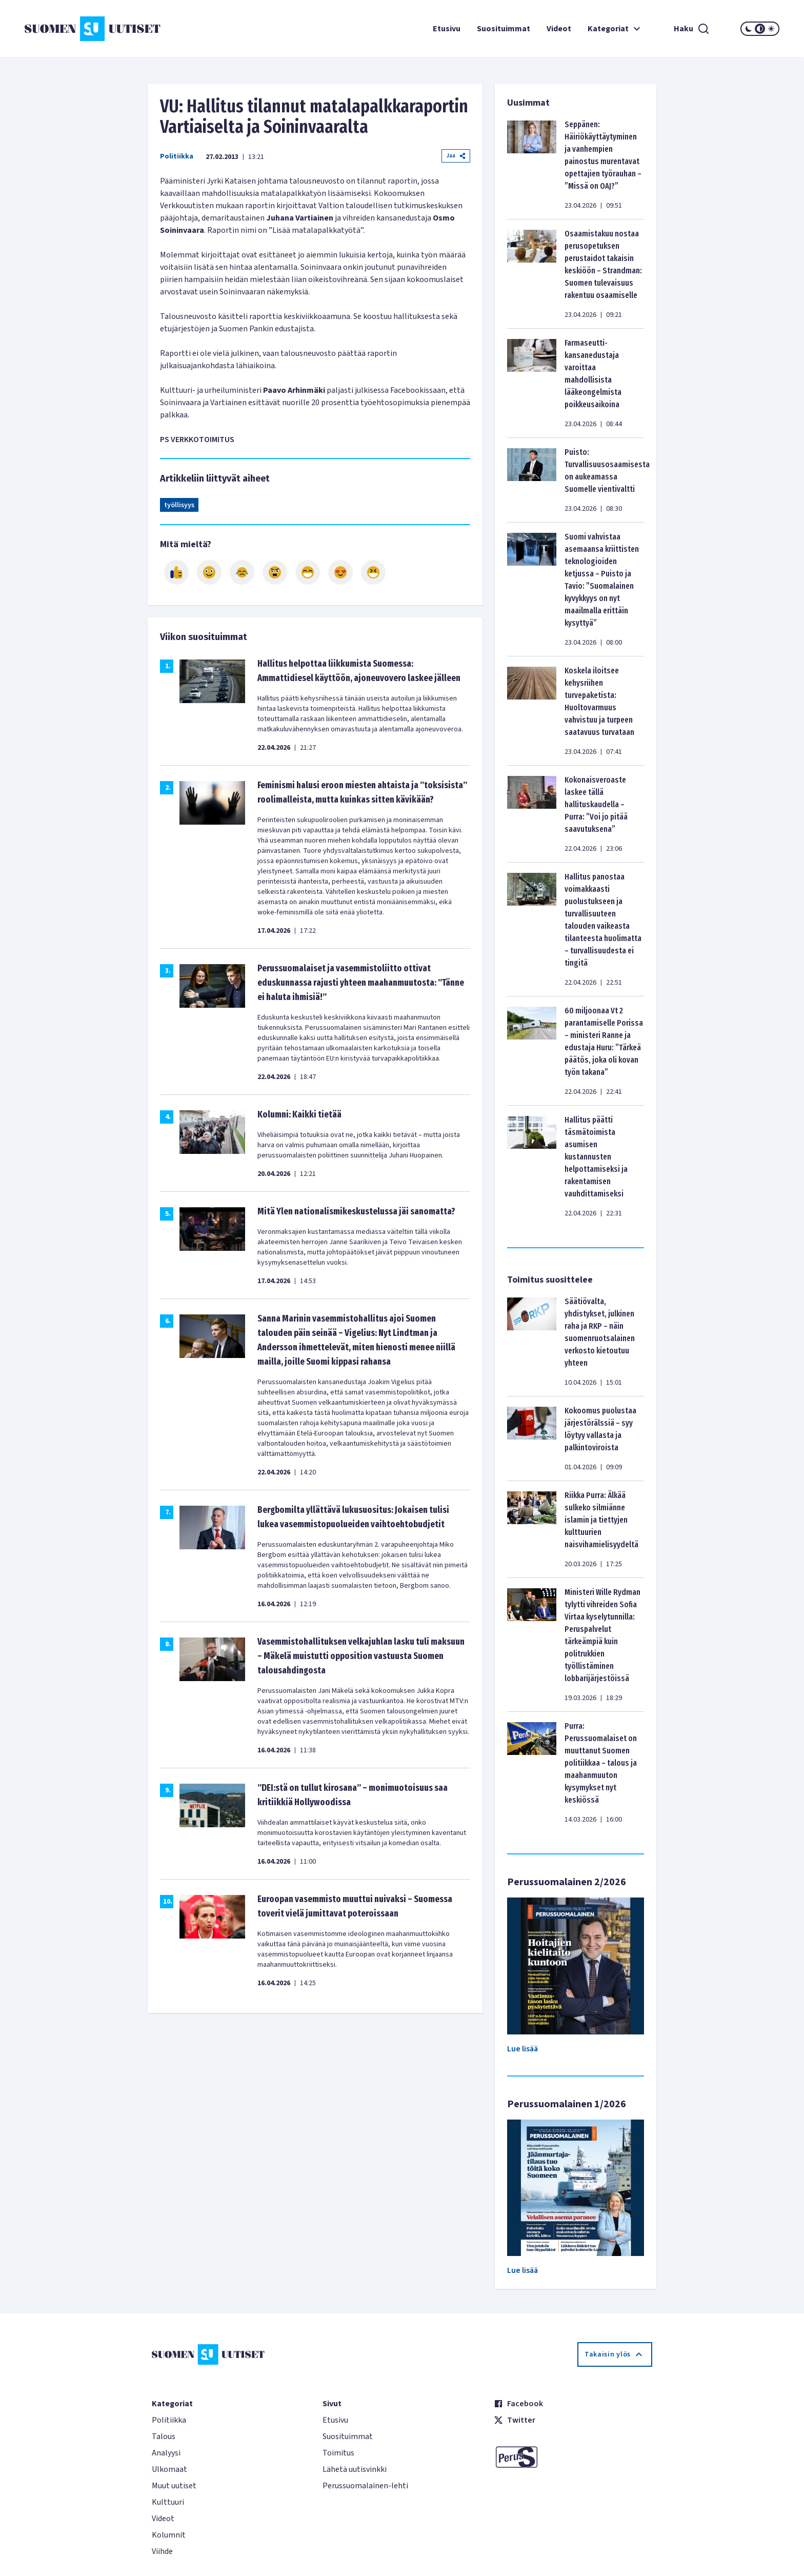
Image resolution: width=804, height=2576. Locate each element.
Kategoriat (615, 29)
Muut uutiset (174, 2485)
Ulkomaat (169, 2469)
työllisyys (179, 505)
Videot (559, 28)
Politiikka (176, 156)
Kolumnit (169, 2535)
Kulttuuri (168, 2502)
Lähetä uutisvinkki (355, 2469)
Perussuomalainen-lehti (365, 2485)
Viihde (162, 2551)
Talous (163, 2436)
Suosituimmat (503, 28)
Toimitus (338, 2453)
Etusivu (446, 28)
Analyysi (166, 2453)
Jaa (456, 155)
